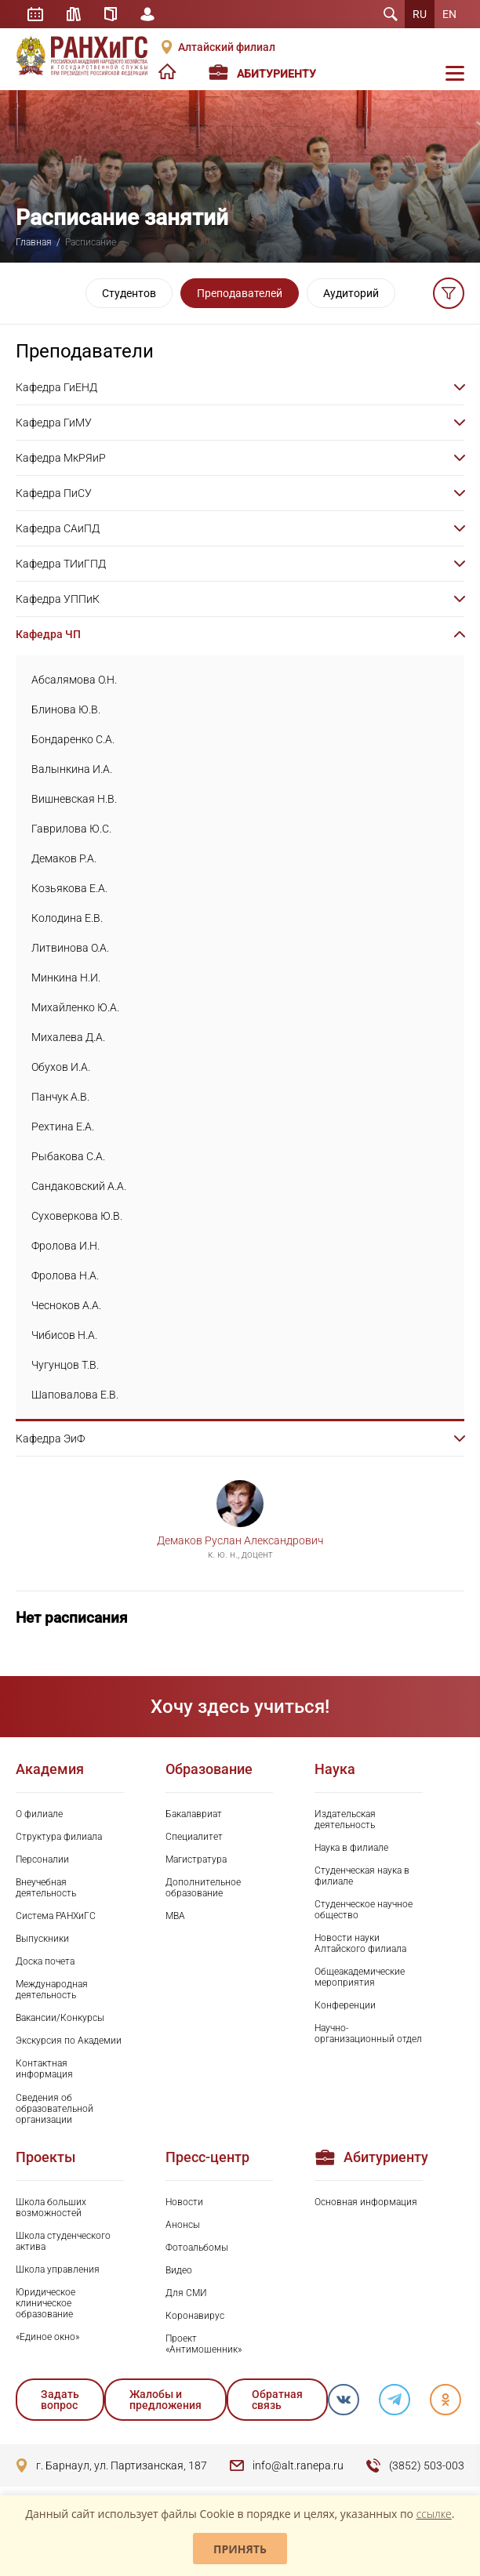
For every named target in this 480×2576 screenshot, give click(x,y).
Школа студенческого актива (63, 2241)
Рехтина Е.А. (62, 1126)
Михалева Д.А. (68, 1037)
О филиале (39, 1814)
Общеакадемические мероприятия (360, 1977)
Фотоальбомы (196, 2247)
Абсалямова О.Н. (74, 679)
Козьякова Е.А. (69, 888)
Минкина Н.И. (65, 977)
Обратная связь (277, 2399)
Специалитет (194, 1836)
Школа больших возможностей (51, 2208)
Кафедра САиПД (58, 528)
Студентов (129, 293)
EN (449, 14)
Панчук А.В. (60, 1096)
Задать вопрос (60, 2399)
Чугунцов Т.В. (65, 1365)
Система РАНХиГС (56, 1915)
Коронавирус (194, 2315)
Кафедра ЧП (48, 634)
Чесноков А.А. (66, 1305)
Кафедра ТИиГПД (61, 563)
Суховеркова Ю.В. (76, 1216)
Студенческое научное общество (364, 1910)
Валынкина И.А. (71, 769)
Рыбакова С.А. (68, 1156)
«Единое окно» (47, 2336)
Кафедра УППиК (58, 599)
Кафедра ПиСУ (54, 493)
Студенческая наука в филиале (362, 1876)
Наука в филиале (351, 1847)
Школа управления (58, 2269)
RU (420, 14)
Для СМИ (186, 2293)
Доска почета (45, 1961)
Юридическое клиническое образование (45, 2303)
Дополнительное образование (203, 1888)
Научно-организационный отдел (368, 2033)
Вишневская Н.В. (74, 799)
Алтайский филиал (226, 47)
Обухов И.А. (60, 1067)
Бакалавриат (193, 1814)
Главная (34, 242)
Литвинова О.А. (70, 948)
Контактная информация (44, 2069)
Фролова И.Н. (65, 1245)
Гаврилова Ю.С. (71, 828)
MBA (175, 1915)
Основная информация (366, 2202)
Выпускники (42, 1938)
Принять (240, 2549)
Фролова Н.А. (65, 1275)
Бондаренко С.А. (73, 739)
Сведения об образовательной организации (54, 2108)
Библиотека (74, 14)
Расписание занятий (35, 14)
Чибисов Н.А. (64, 1335)
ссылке (434, 2513)
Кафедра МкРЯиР (61, 458)
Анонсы (182, 2224)
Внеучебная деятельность (46, 1888)
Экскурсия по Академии (69, 2040)
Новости (184, 2202)
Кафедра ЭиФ (50, 1438)
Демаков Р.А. (63, 858)
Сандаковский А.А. (78, 1186)
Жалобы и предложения (165, 2399)
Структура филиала (59, 1836)
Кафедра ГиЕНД (56, 387)
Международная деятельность (52, 1990)
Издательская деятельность (345, 1819)
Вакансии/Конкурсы (60, 2017)
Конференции (345, 2005)
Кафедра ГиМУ (54, 422)
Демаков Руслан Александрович (240, 1540)
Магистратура (196, 1859)
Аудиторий (351, 293)
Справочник (111, 14)
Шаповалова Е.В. (74, 1394)
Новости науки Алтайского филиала (360, 1943)
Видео (178, 2270)
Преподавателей (239, 293)
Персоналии (42, 1859)
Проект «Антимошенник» (203, 2344)
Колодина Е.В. (67, 918)
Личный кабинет (147, 14)
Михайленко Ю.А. (75, 1007)
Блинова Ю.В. (65, 709)
